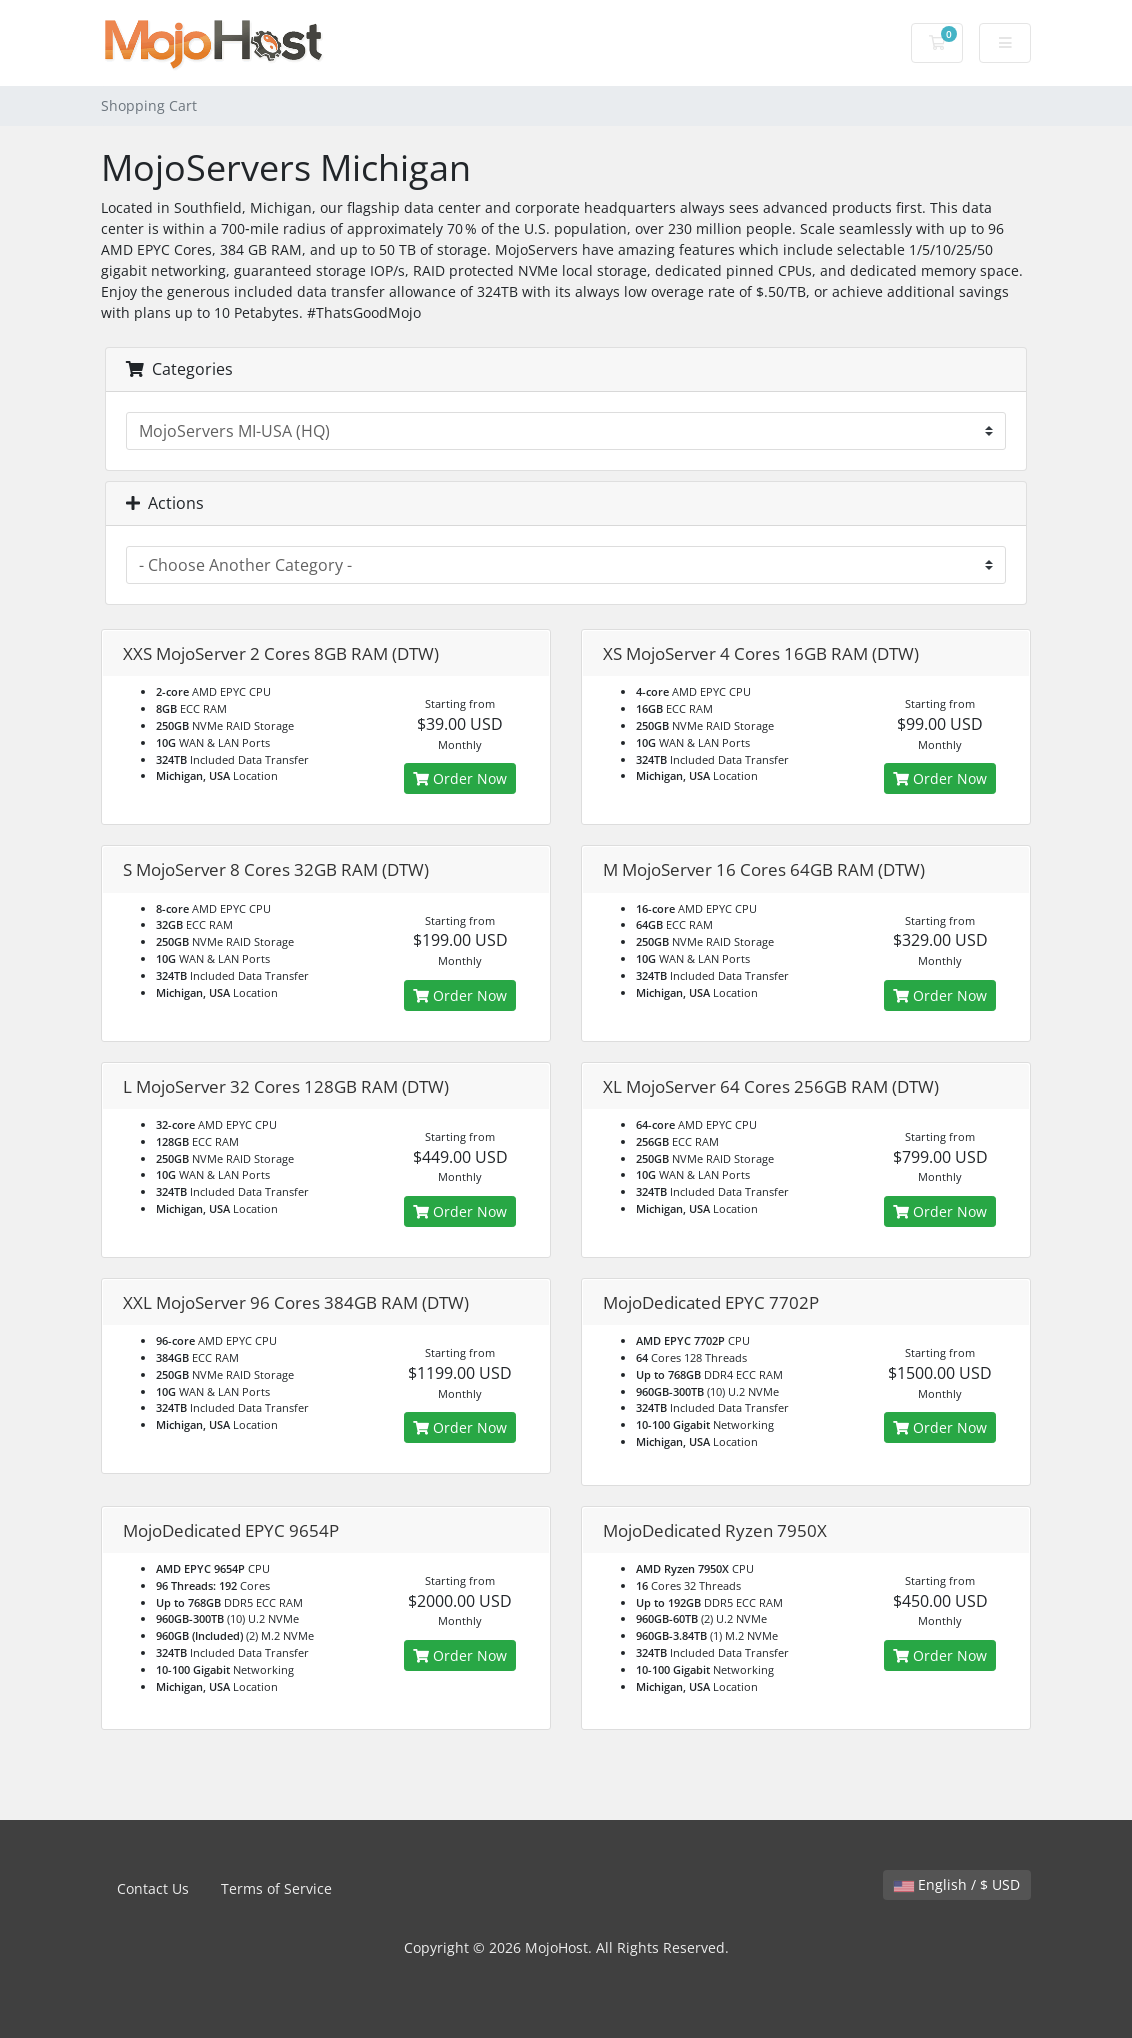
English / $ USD (957, 1884)
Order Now (460, 778)
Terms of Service (276, 1888)
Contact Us (153, 1888)
